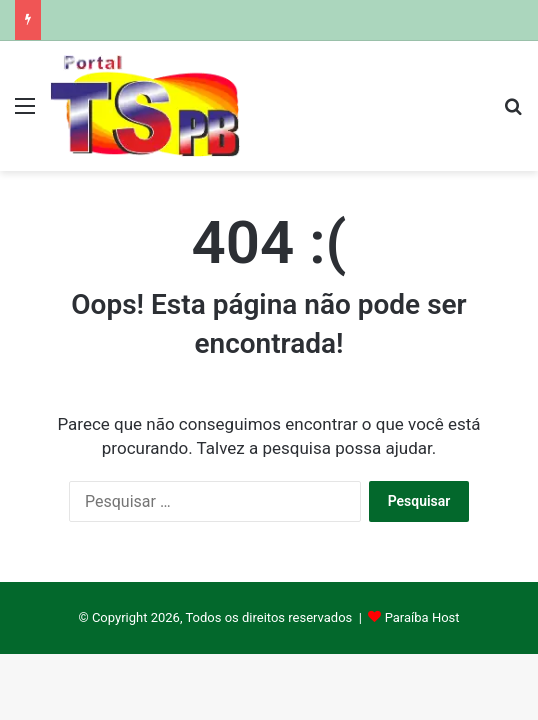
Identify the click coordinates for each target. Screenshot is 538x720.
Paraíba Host (422, 617)
